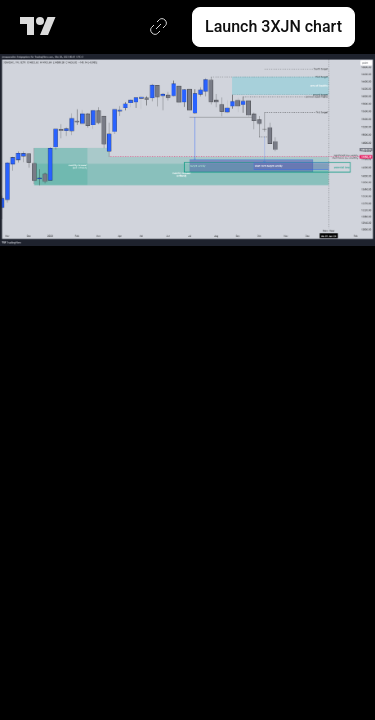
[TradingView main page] (41, 27)
